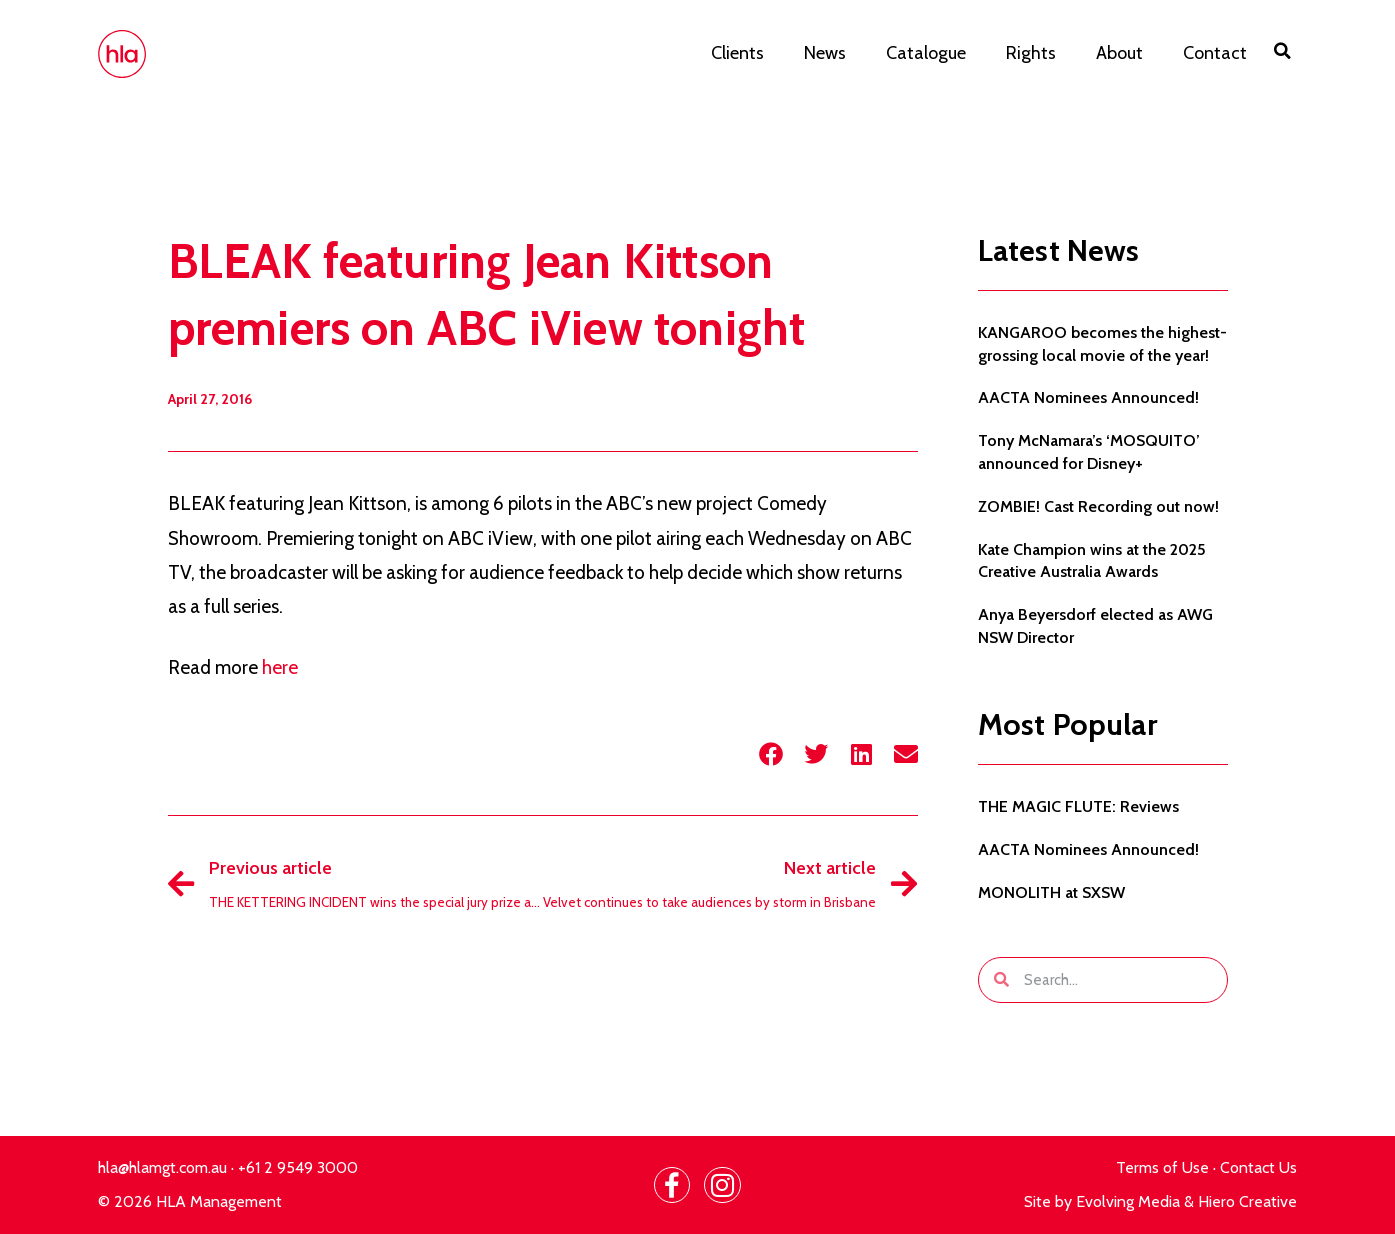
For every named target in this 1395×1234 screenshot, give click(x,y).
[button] (1282, 51)
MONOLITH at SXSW (1051, 892)
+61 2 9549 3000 (298, 1167)
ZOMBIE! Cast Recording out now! (1098, 506)
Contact (1215, 53)
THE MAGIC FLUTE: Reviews (1078, 806)
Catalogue (926, 53)
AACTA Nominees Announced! (1088, 397)
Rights (1031, 53)
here (280, 667)
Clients (737, 53)
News (825, 53)
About (1119, 53)
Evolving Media (1128, 1201)
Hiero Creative (1247, 1201)
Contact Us (1258, 1167)
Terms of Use (1162, 1167)
